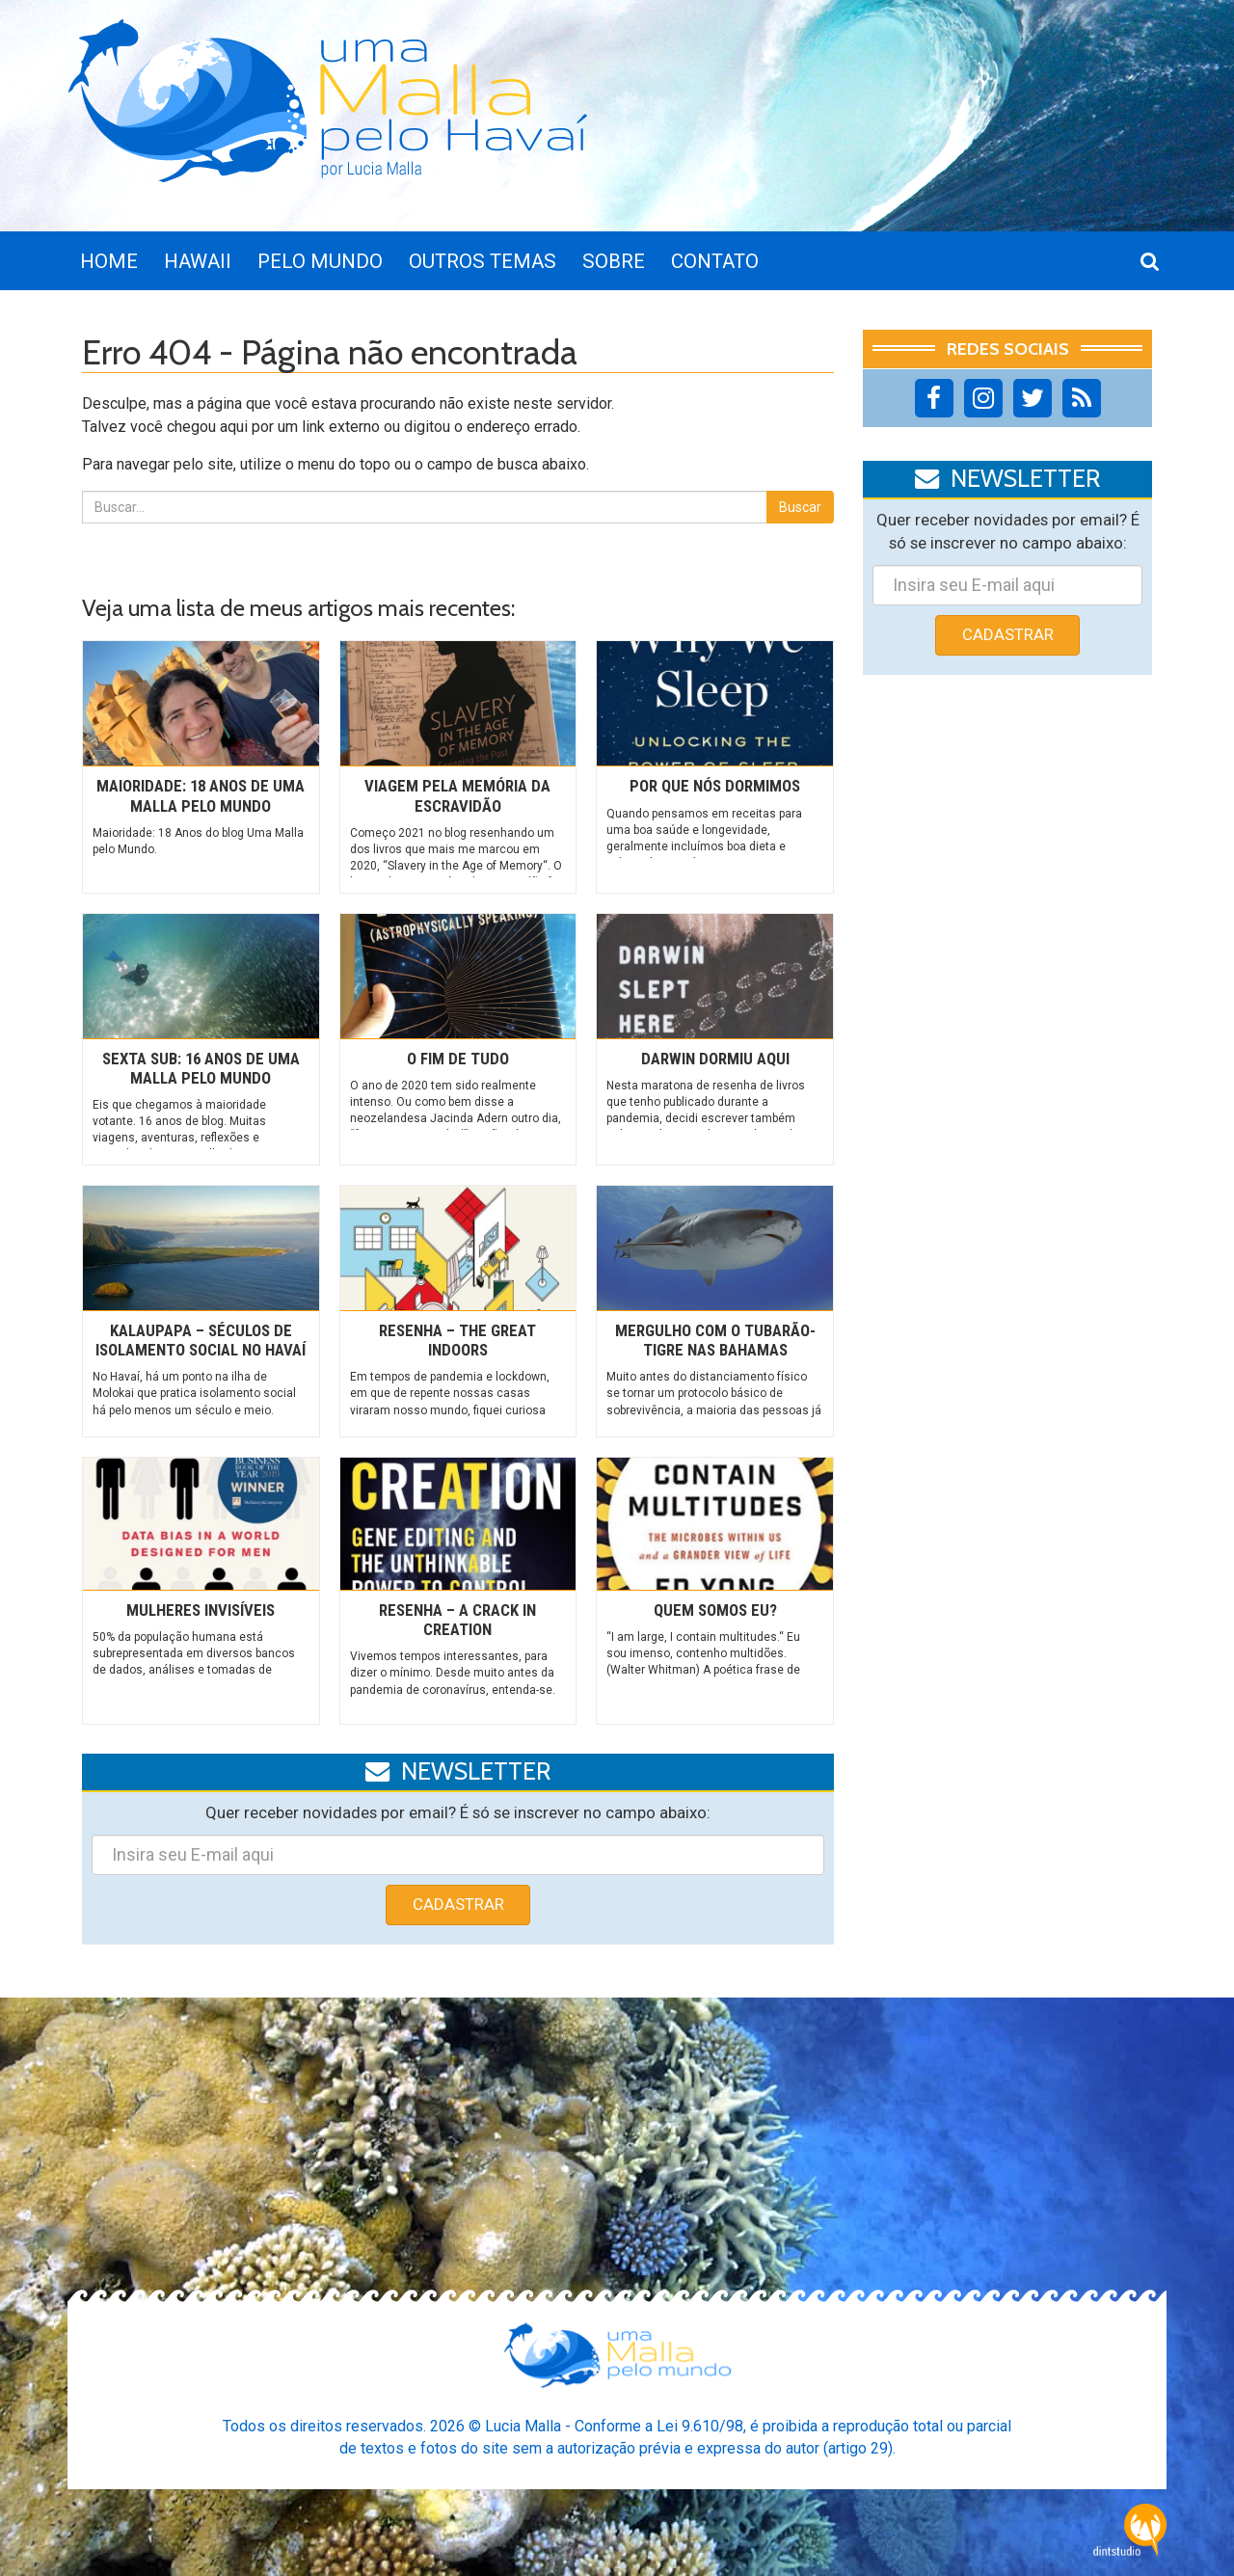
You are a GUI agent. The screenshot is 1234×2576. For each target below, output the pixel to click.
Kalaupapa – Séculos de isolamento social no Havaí (200, 1340)
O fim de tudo (458, 1058)
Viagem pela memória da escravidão (457, 795)
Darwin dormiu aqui (715, 1058)
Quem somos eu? (715, 1610)
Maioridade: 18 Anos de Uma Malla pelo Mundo (200, 795)
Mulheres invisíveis (200, 1610)
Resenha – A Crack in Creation (457, 1619)
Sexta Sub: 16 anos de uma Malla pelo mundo (201, 1068)
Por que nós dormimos (715, 785)
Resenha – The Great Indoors (457, 1340)
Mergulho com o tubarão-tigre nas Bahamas (715, 1340)
